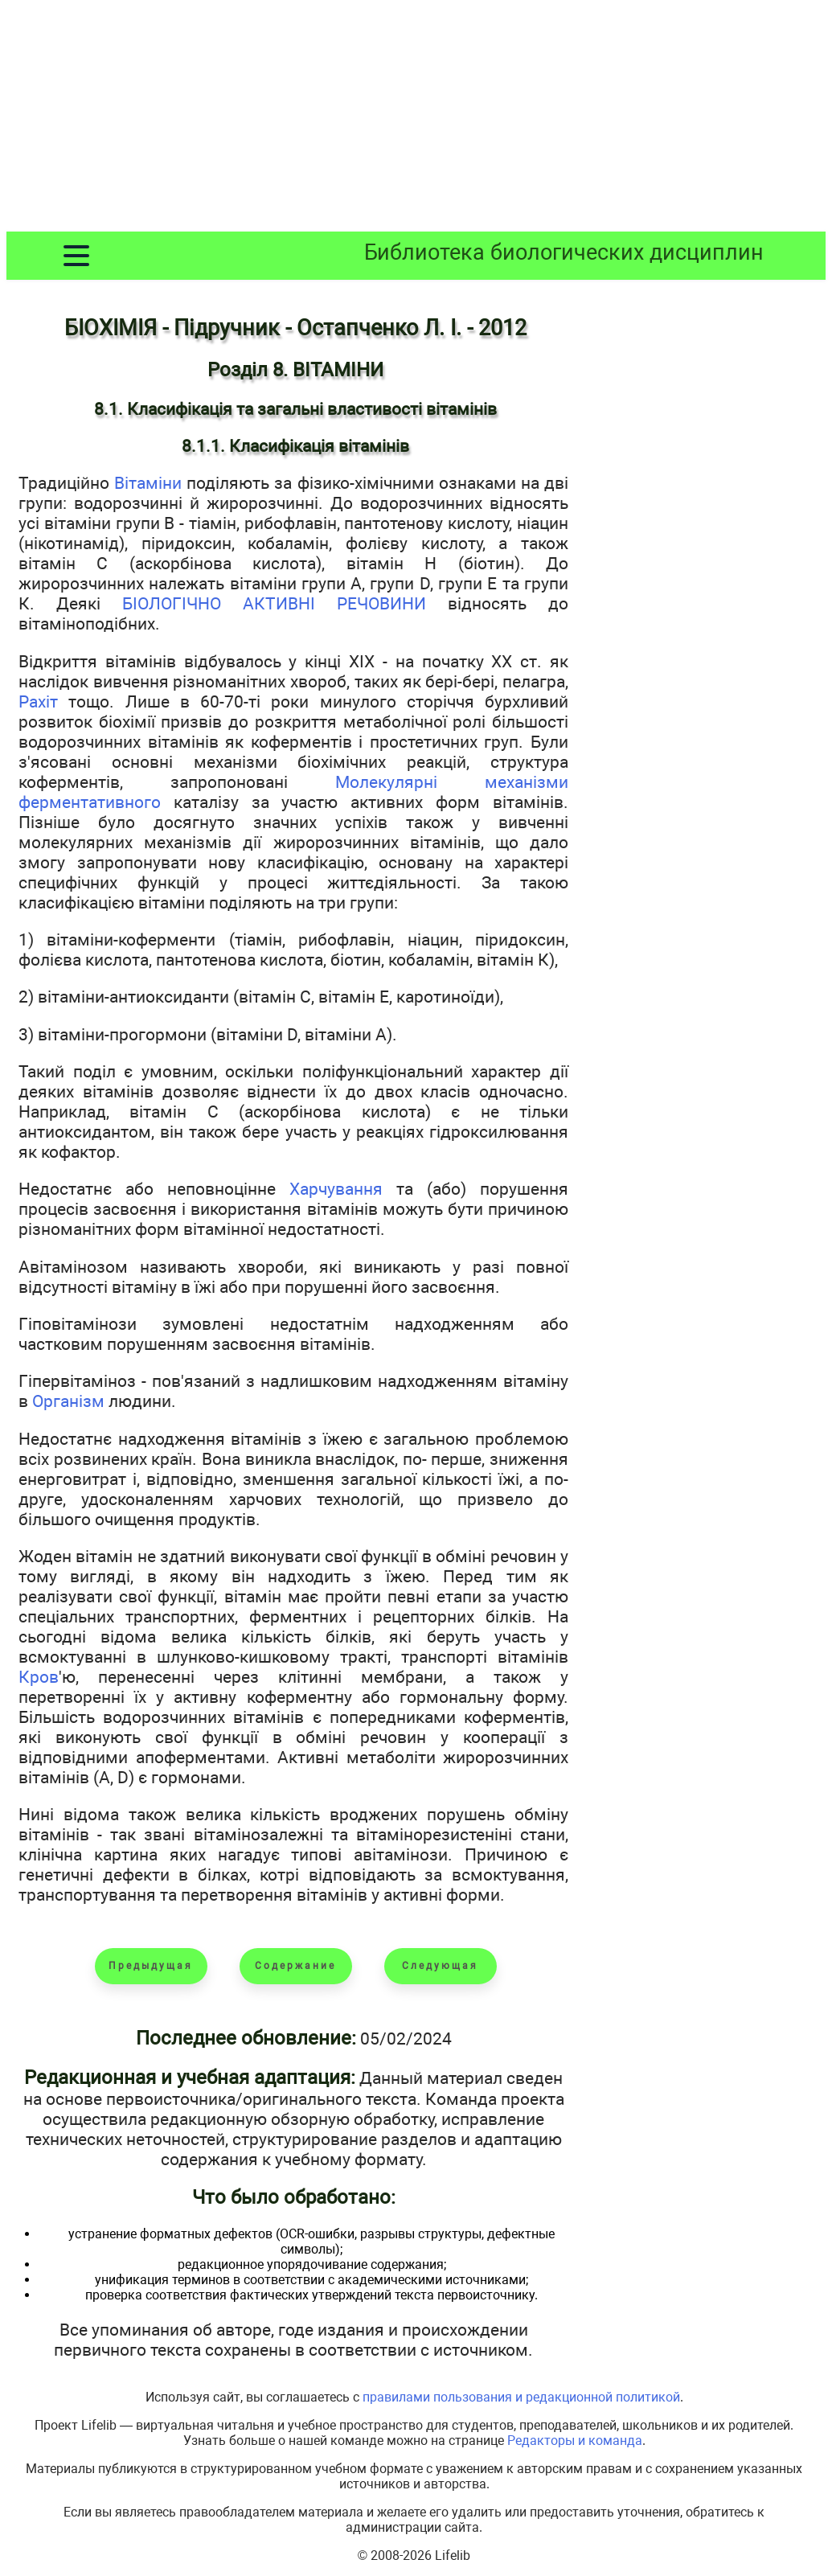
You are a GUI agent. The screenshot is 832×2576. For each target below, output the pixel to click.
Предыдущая (151, 1965)
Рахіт (38, 701)
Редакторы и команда (574, 2440)
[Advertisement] (416, 119)
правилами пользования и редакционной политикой (521, 2397)
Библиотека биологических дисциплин (564, 252)
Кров (38, 1677)
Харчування (336, 1189)
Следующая (440, 1965)
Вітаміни (148, 483)
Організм (68, 1401)
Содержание (295, 1965)
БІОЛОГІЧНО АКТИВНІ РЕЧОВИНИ (274, 603)
